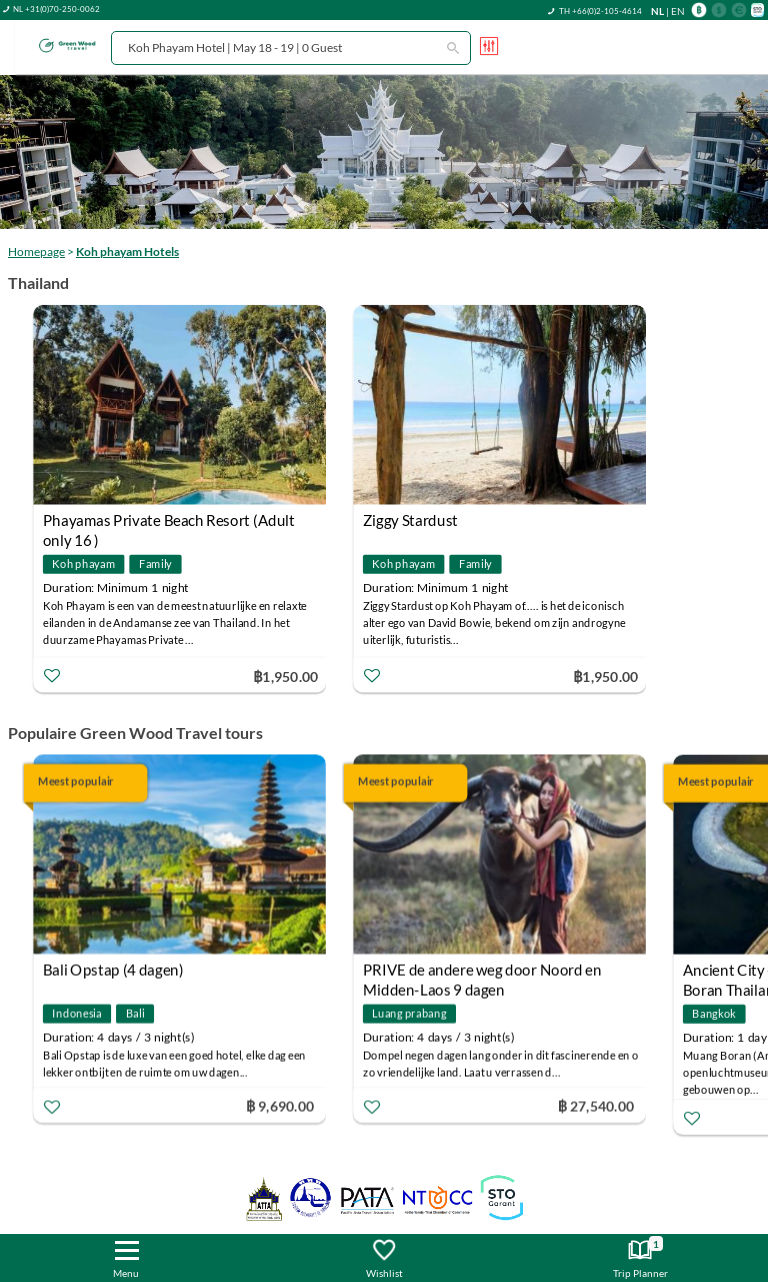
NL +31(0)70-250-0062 (56, 9)
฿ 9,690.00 (280, 1105)
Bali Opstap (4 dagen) (113, 970)
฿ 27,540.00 (596, 1105)
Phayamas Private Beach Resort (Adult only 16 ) (169, 522)
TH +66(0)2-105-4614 (600, 11)
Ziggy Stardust (410, 520)
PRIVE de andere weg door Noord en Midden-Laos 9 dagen (482, 972)
